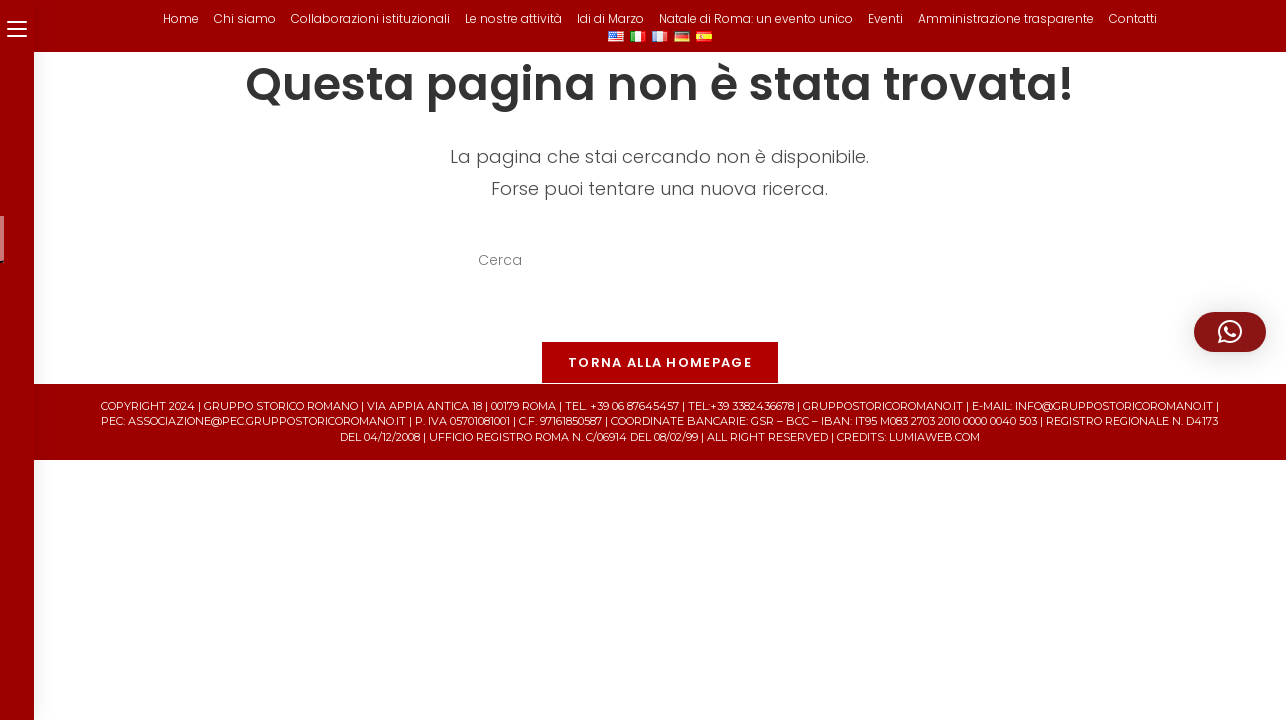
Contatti (1133, 18)
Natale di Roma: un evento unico (756, 18)
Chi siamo (245, 18)
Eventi (885, 18)
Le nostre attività (513, 18)
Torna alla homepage (660, 362)
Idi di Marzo (610, 18)
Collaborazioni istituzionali (370, 18)
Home (181, 18)
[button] (1230, 332)
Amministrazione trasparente (1006, 18)
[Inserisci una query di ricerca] (660, 261)
